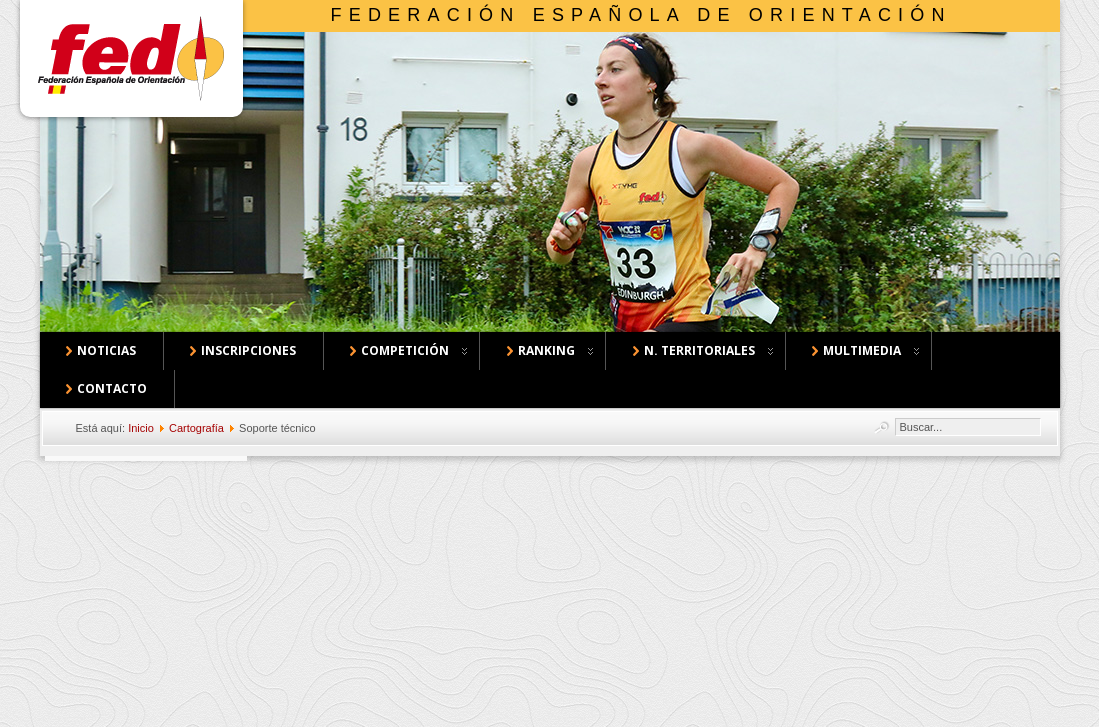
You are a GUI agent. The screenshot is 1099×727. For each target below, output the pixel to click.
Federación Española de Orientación (641, 15)
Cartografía (196, 428)
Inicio (141, 428)
